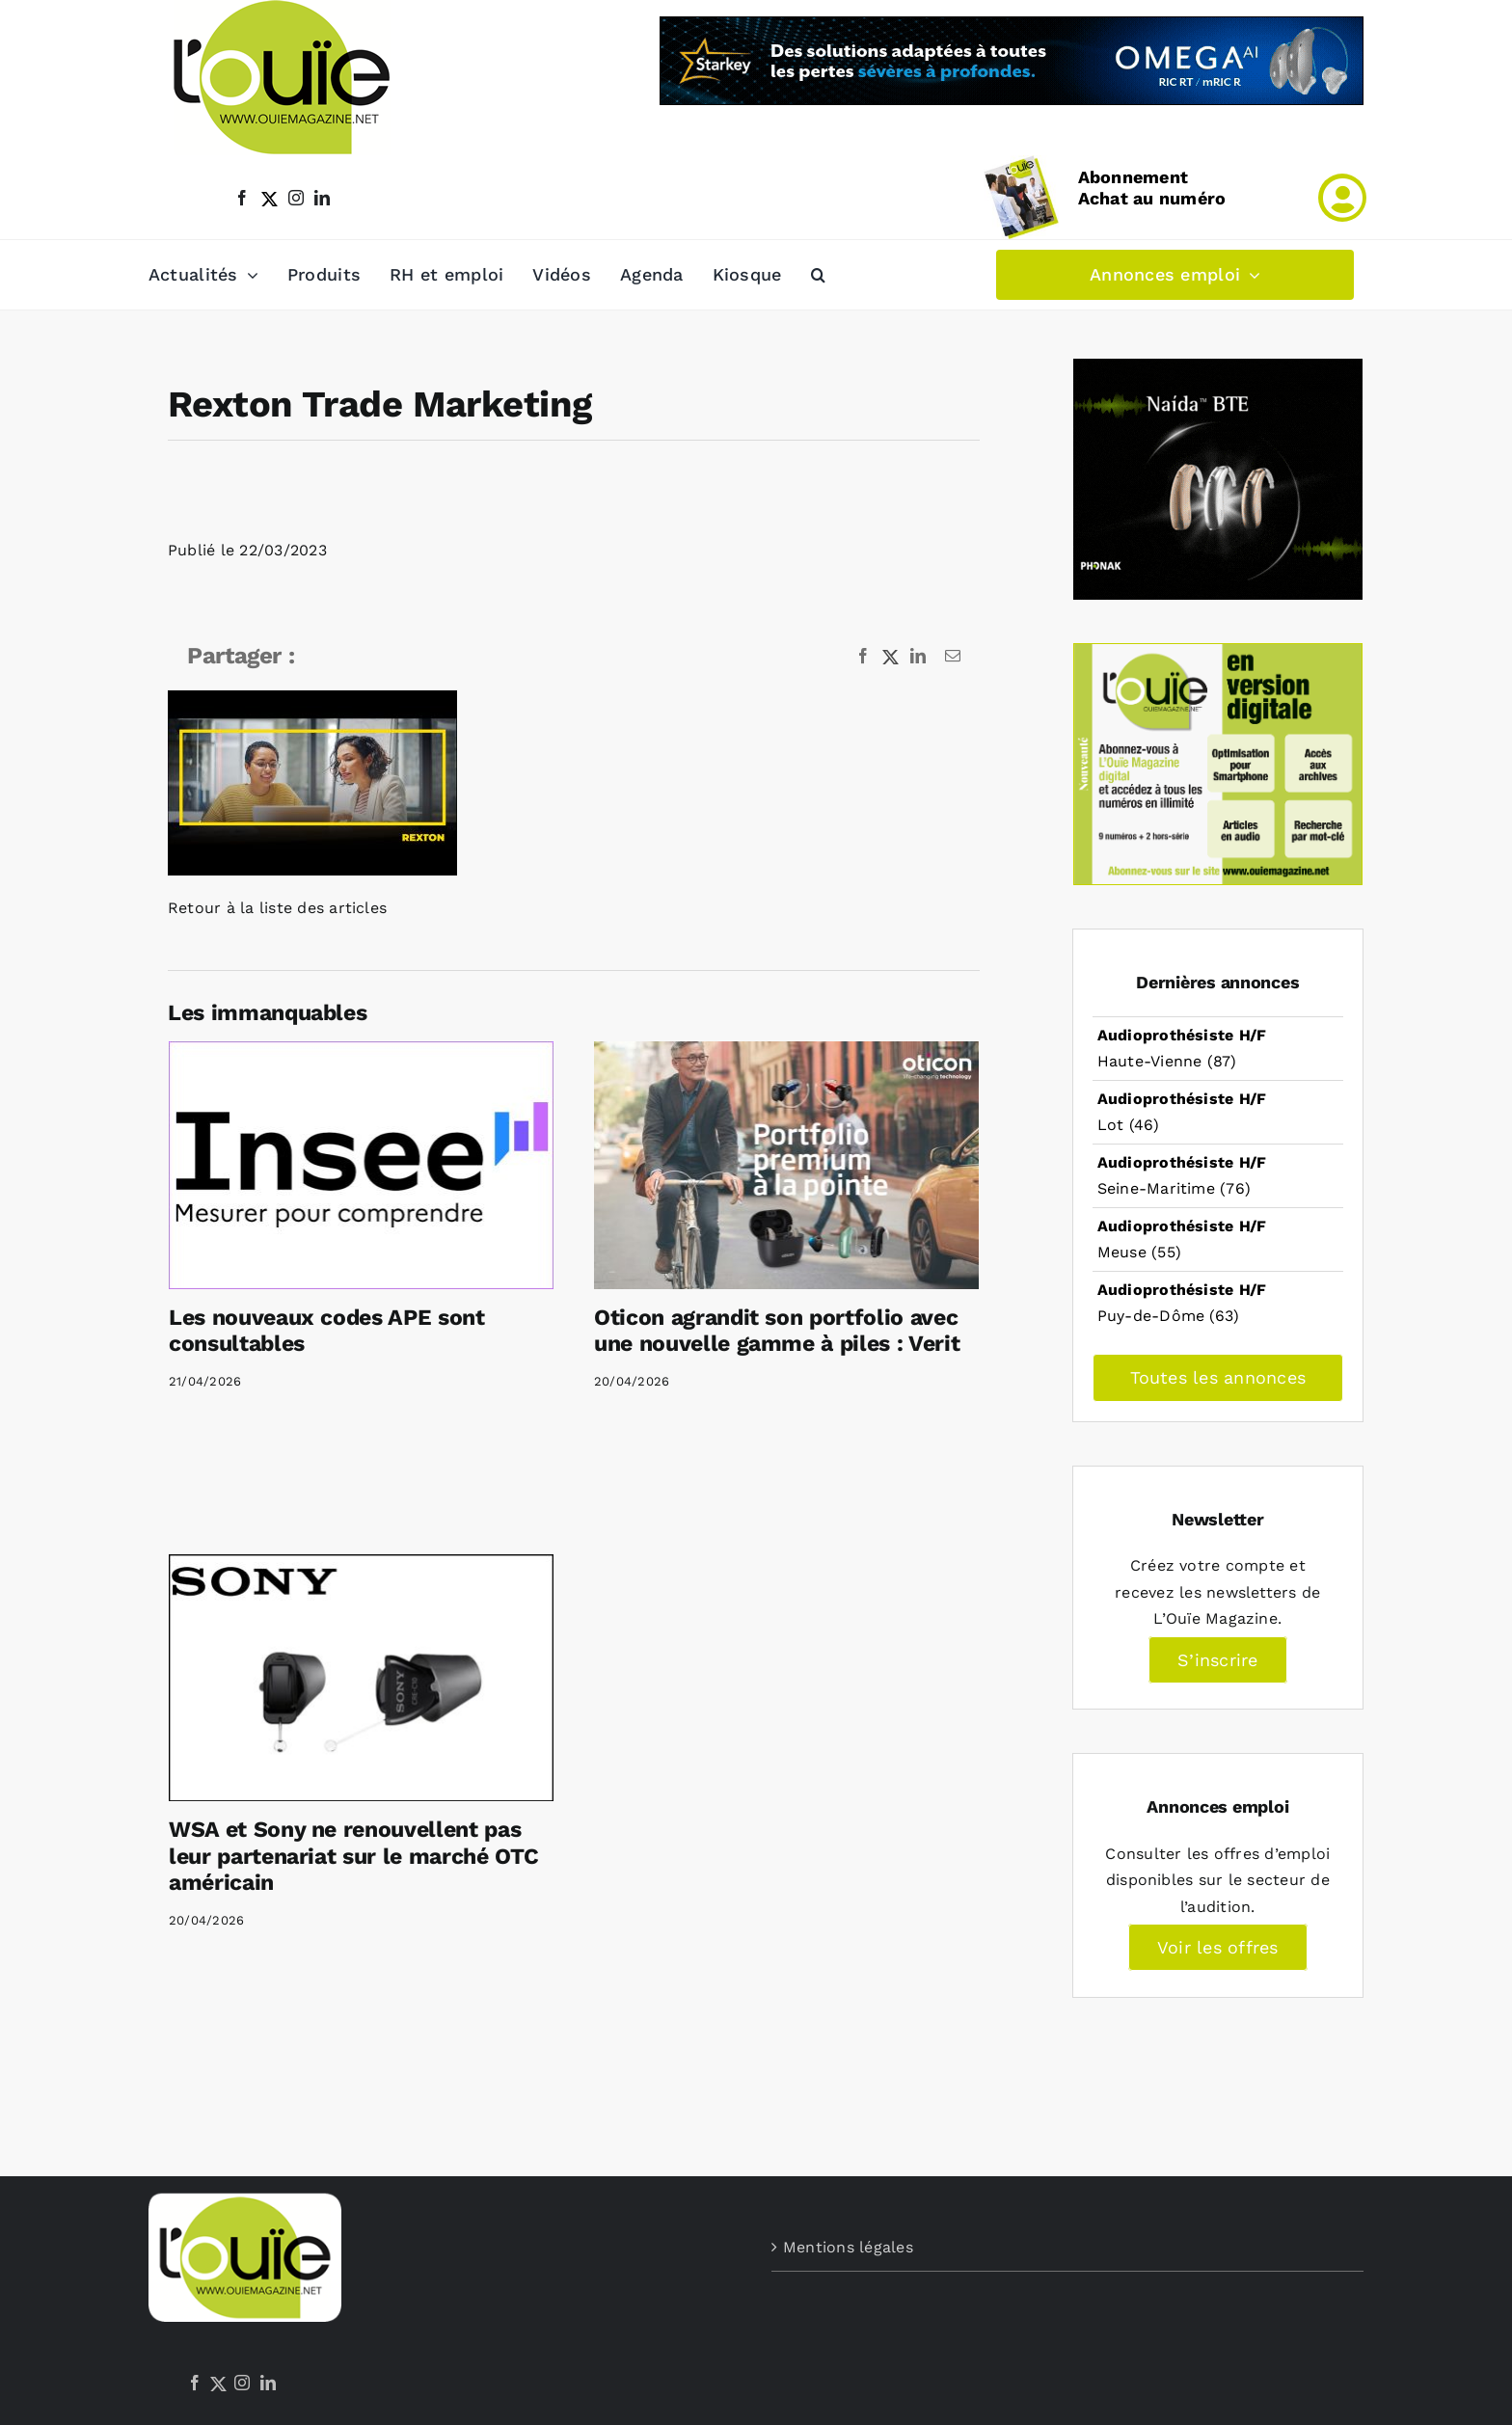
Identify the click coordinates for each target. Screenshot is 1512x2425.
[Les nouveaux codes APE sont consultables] (361, 1164)
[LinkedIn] (268, 2382)
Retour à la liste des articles (277, 908)
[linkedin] (322, 197)
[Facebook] (194, 2382)
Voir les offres (1218, 1947)
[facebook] (242, 197)
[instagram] (296, 197)
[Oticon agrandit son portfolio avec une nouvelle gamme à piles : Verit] (786, 1164)
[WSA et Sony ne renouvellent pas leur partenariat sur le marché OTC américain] (361, 1677)
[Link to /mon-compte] (1342, 198)
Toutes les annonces (1218, 1377)
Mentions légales (848, 2247)
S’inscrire (1217, 1660)
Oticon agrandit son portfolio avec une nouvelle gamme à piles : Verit (776, 1331)
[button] (818, 275)
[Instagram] (242, 2382)
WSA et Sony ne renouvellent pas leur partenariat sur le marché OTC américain (353, 1856)
